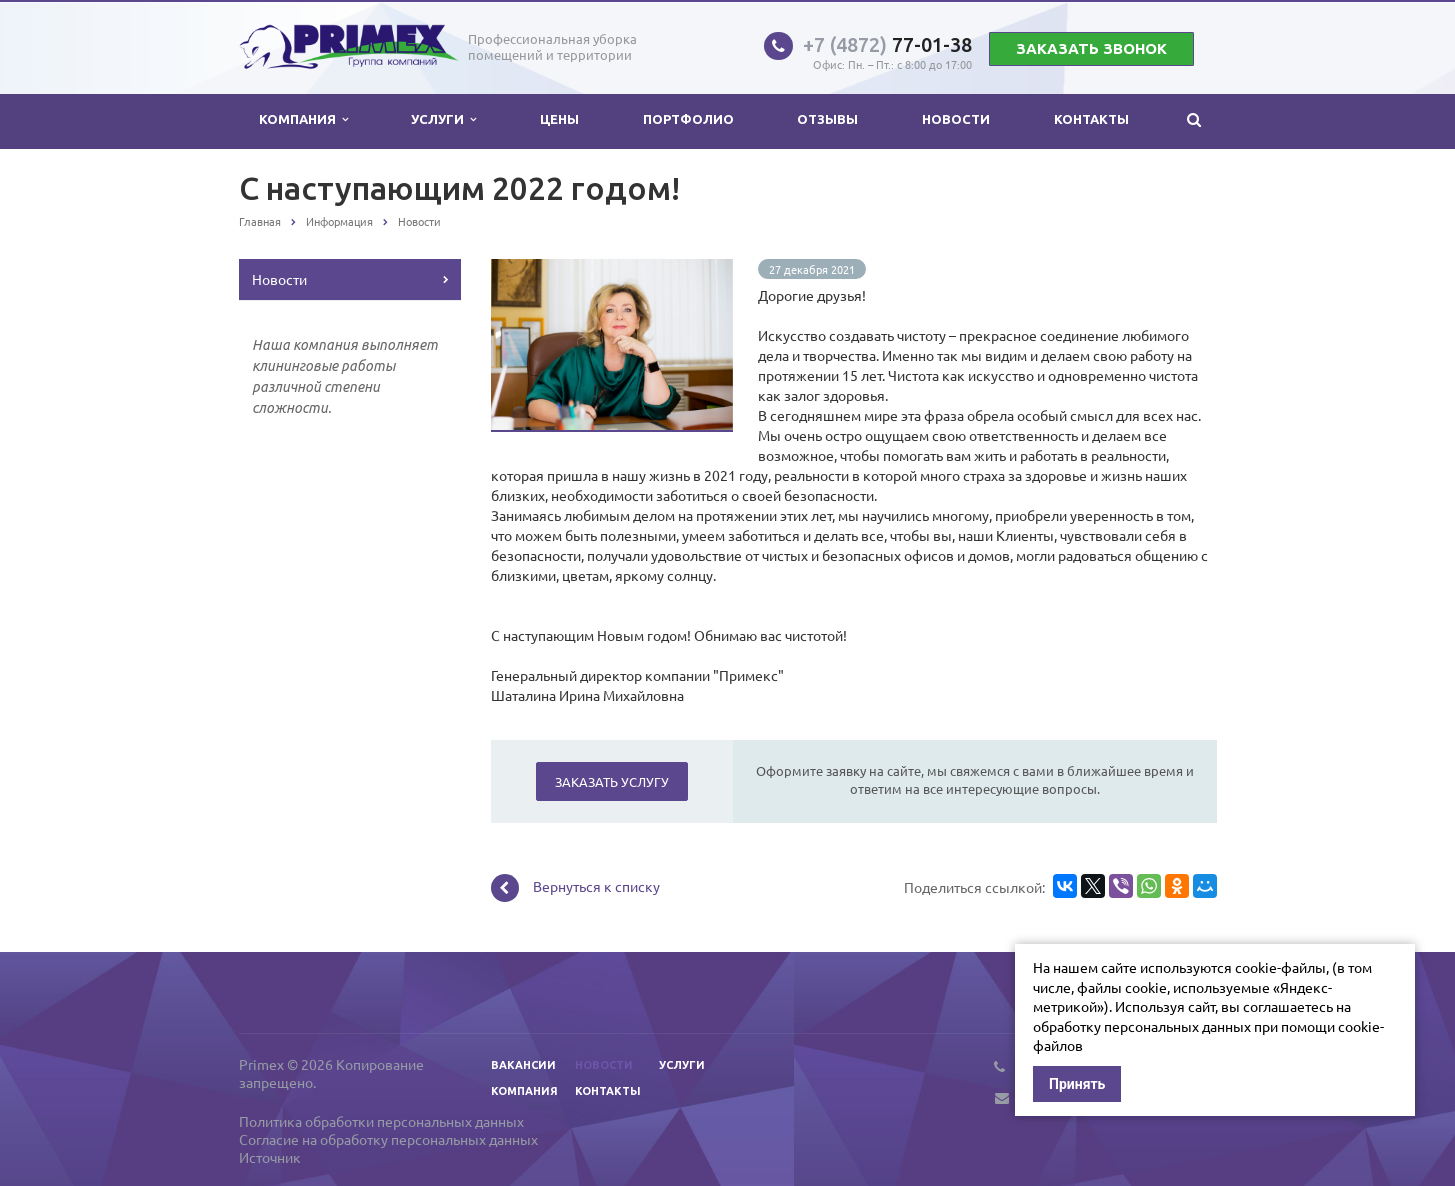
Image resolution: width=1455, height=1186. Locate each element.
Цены (559, 119)
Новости (956, 119)
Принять (1077, 1084)
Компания (303, 119)
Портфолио (688, 119)
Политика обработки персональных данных (381, 1121)
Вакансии (523, 1065)
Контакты (1091, 119)
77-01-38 (887, 44)
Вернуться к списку (575, 888)
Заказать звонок (1091, 48)
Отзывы (827, 119)
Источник (270, 1157)
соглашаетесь (1288, 1006)
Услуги (443, 119)
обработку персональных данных (1142, 1026)
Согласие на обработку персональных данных (388, 1139)
